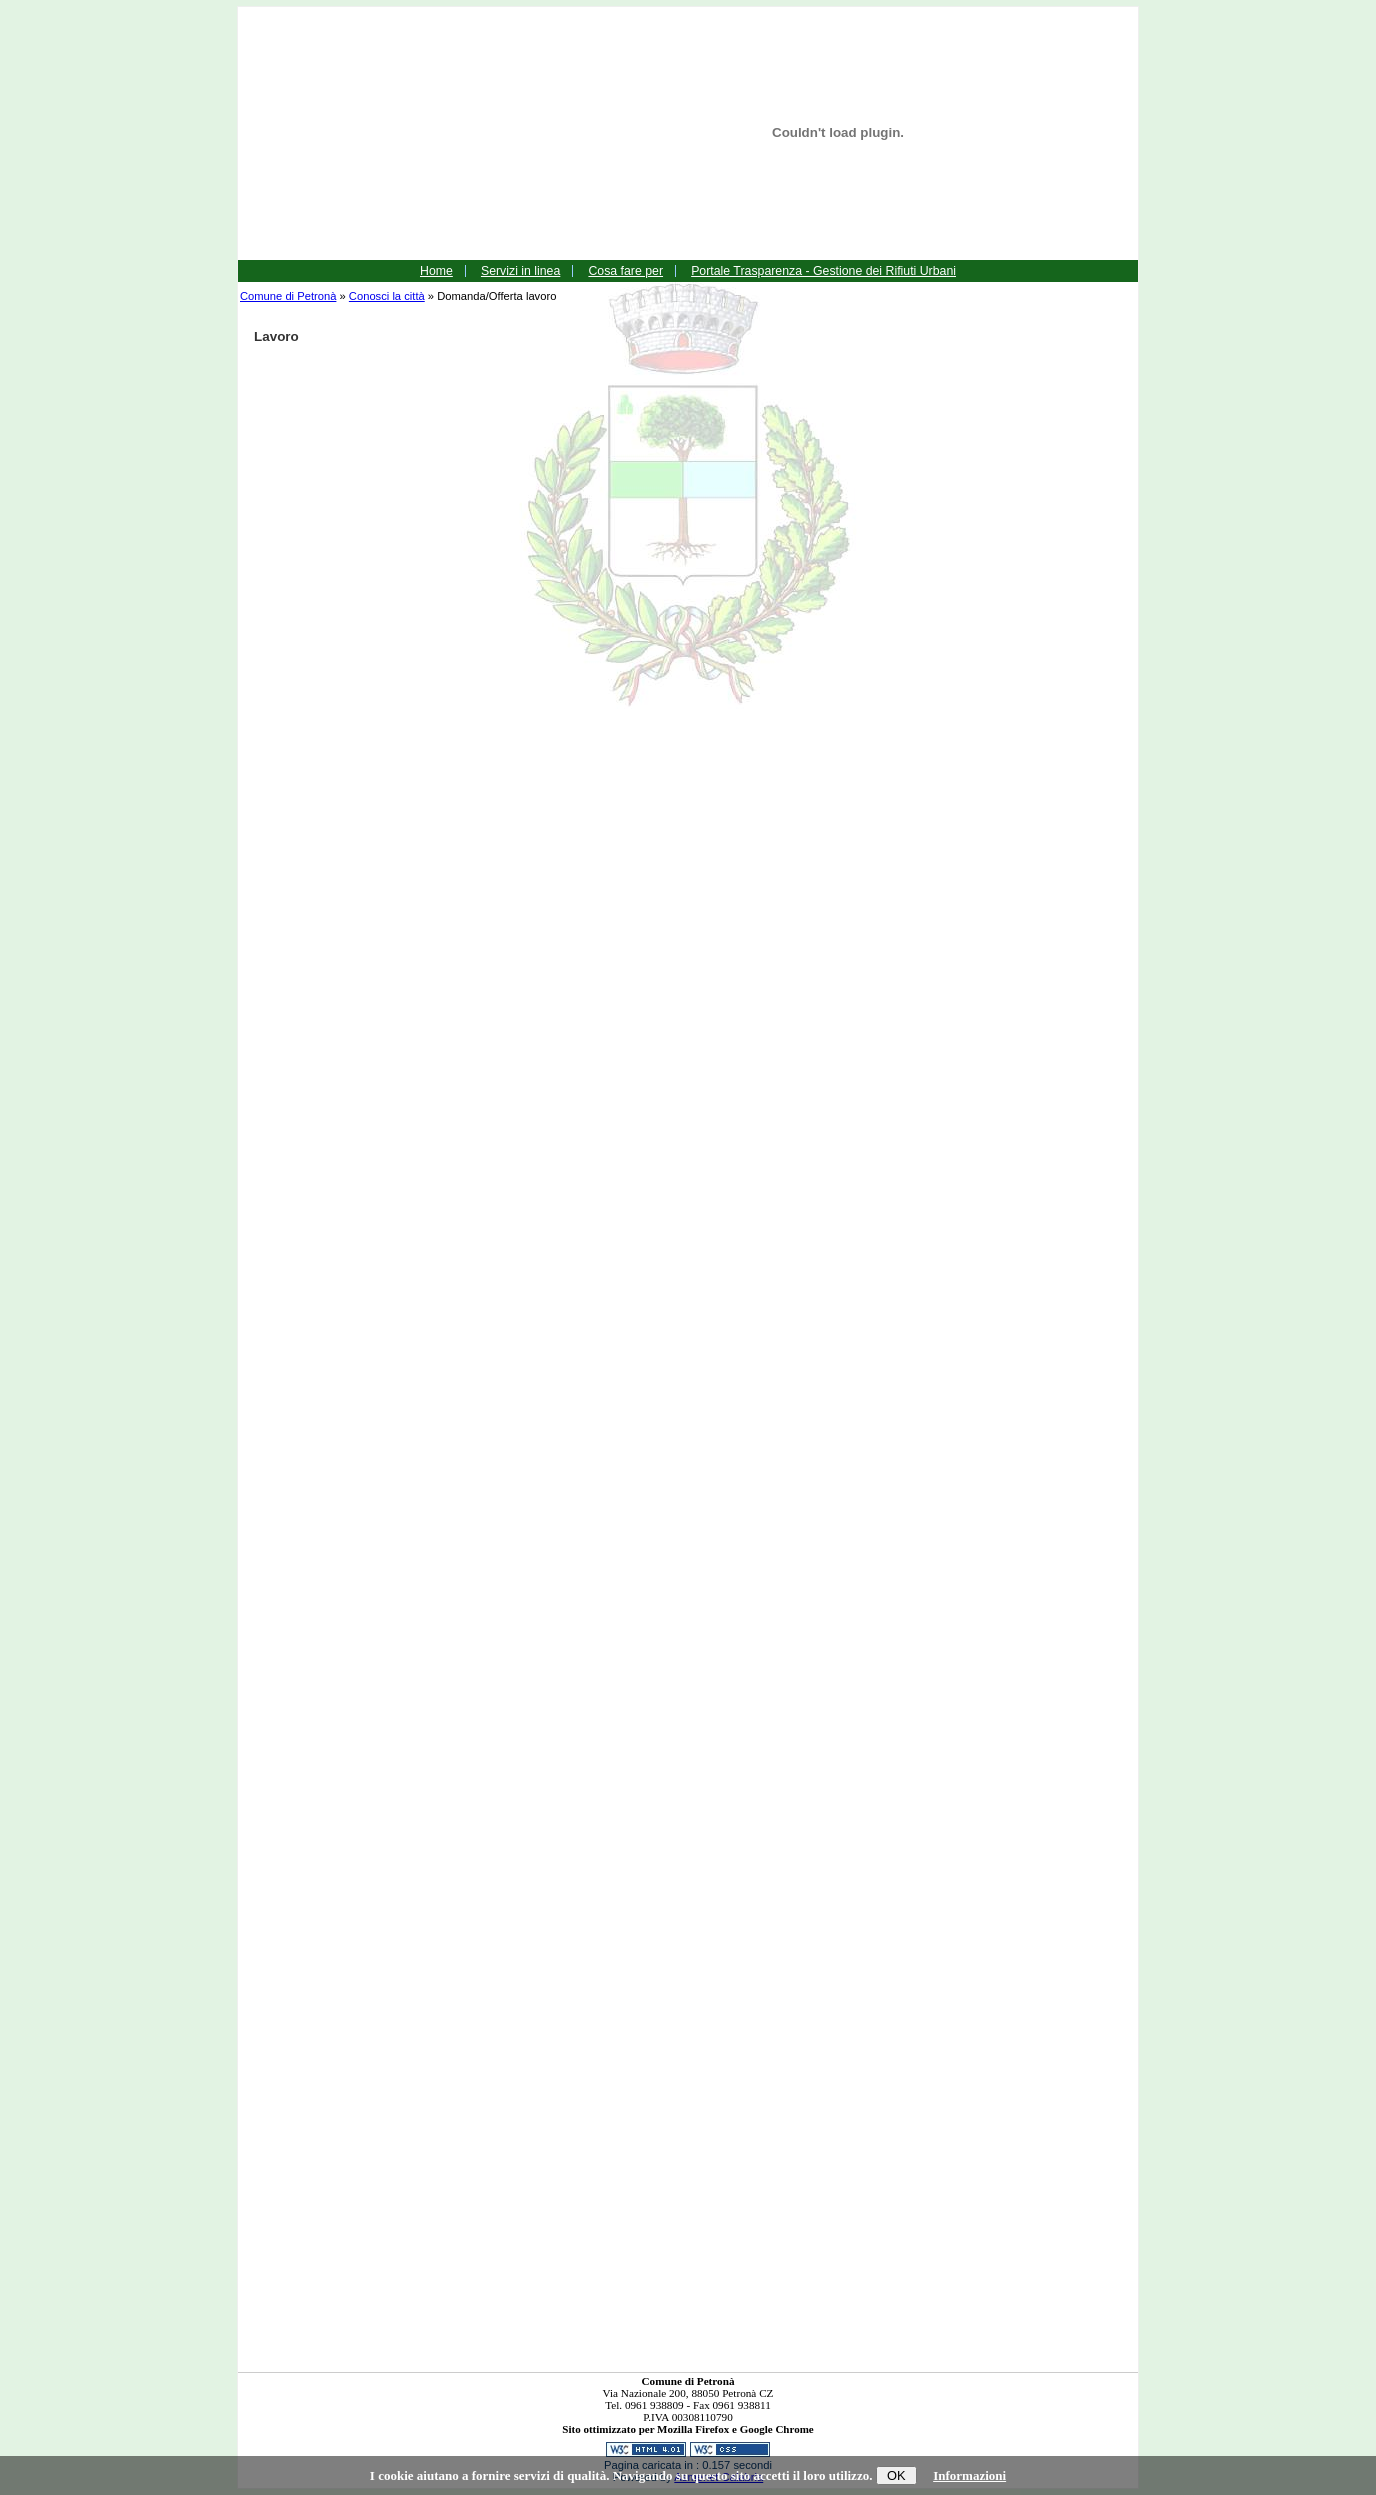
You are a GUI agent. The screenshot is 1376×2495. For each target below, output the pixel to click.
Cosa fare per (625, 271)
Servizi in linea (520, 271)
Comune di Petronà (288, 296)
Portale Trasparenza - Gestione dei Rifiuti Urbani (823, 271)
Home (436, 271)
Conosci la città (387, 296)
